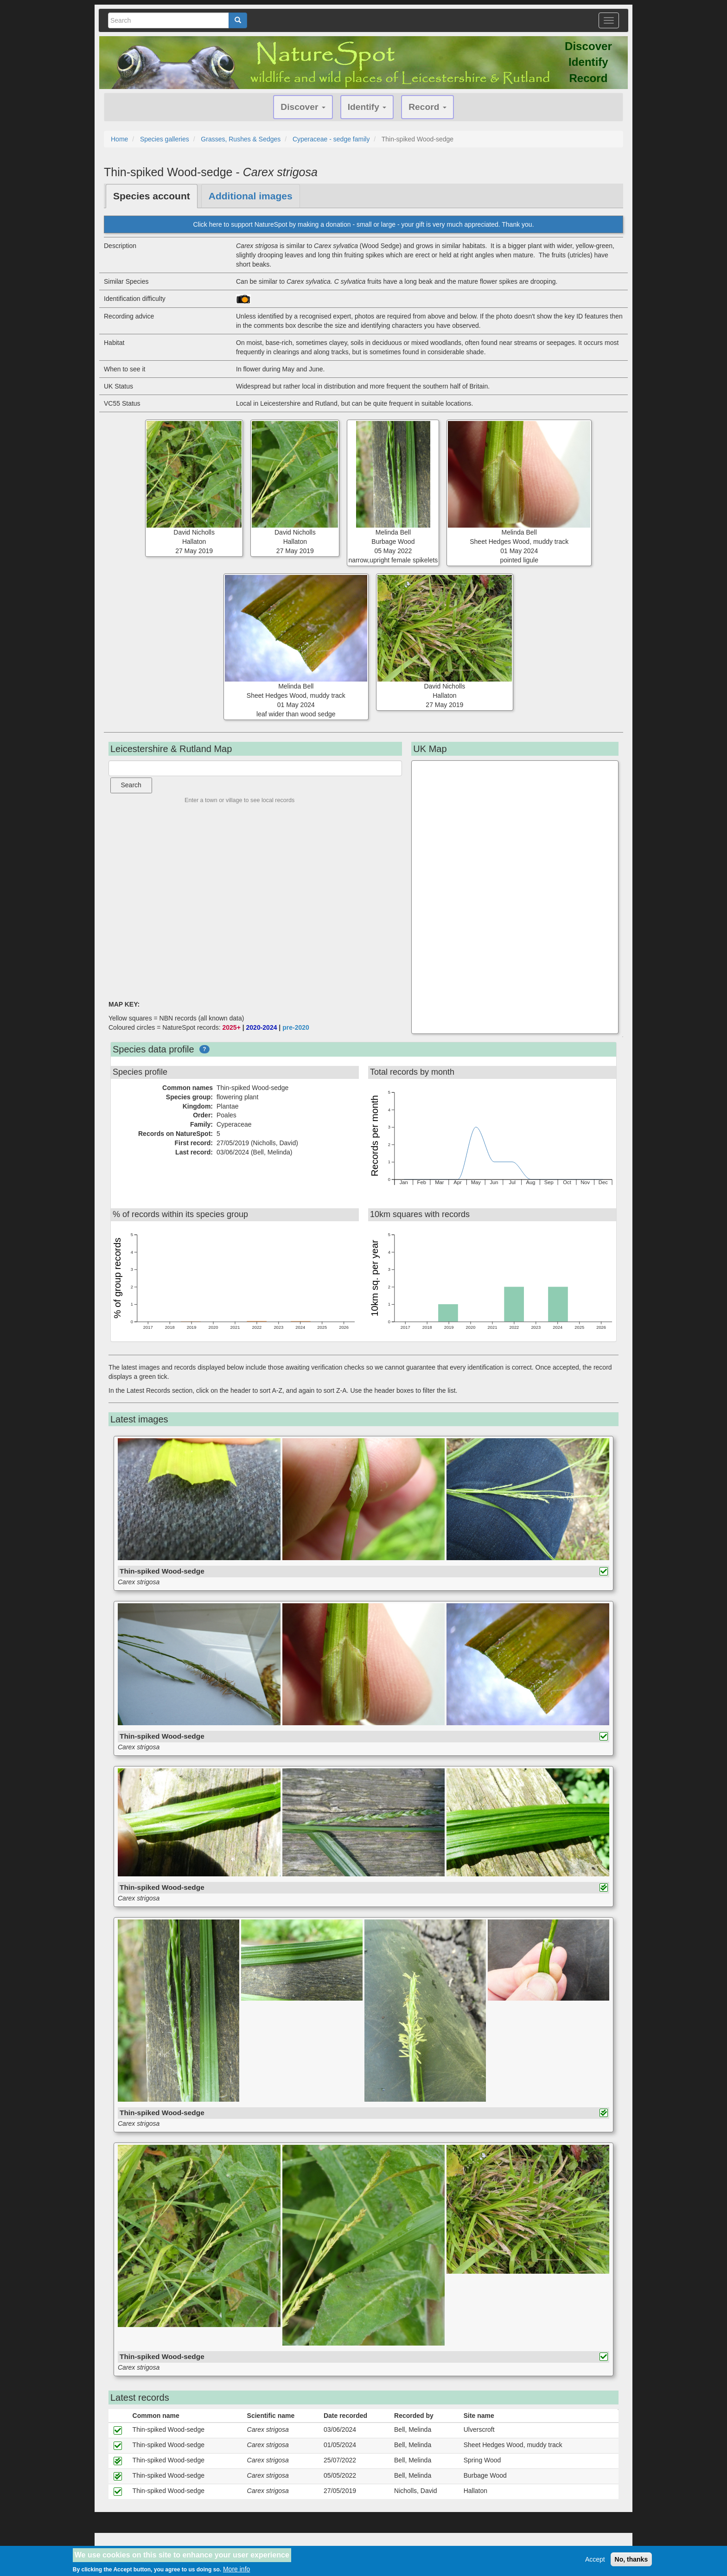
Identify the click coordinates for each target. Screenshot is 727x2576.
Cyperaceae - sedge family (331, 139)
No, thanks (631, 2559)
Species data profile (153, 1049)
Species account (151, 196)
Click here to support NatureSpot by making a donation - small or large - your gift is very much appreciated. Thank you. (363, 224)
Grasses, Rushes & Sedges (241, 139)
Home (119, 139)
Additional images (251, 196)
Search (131, 785)
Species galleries (164, 139)
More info (236, 2569)
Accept (595, 2559)
